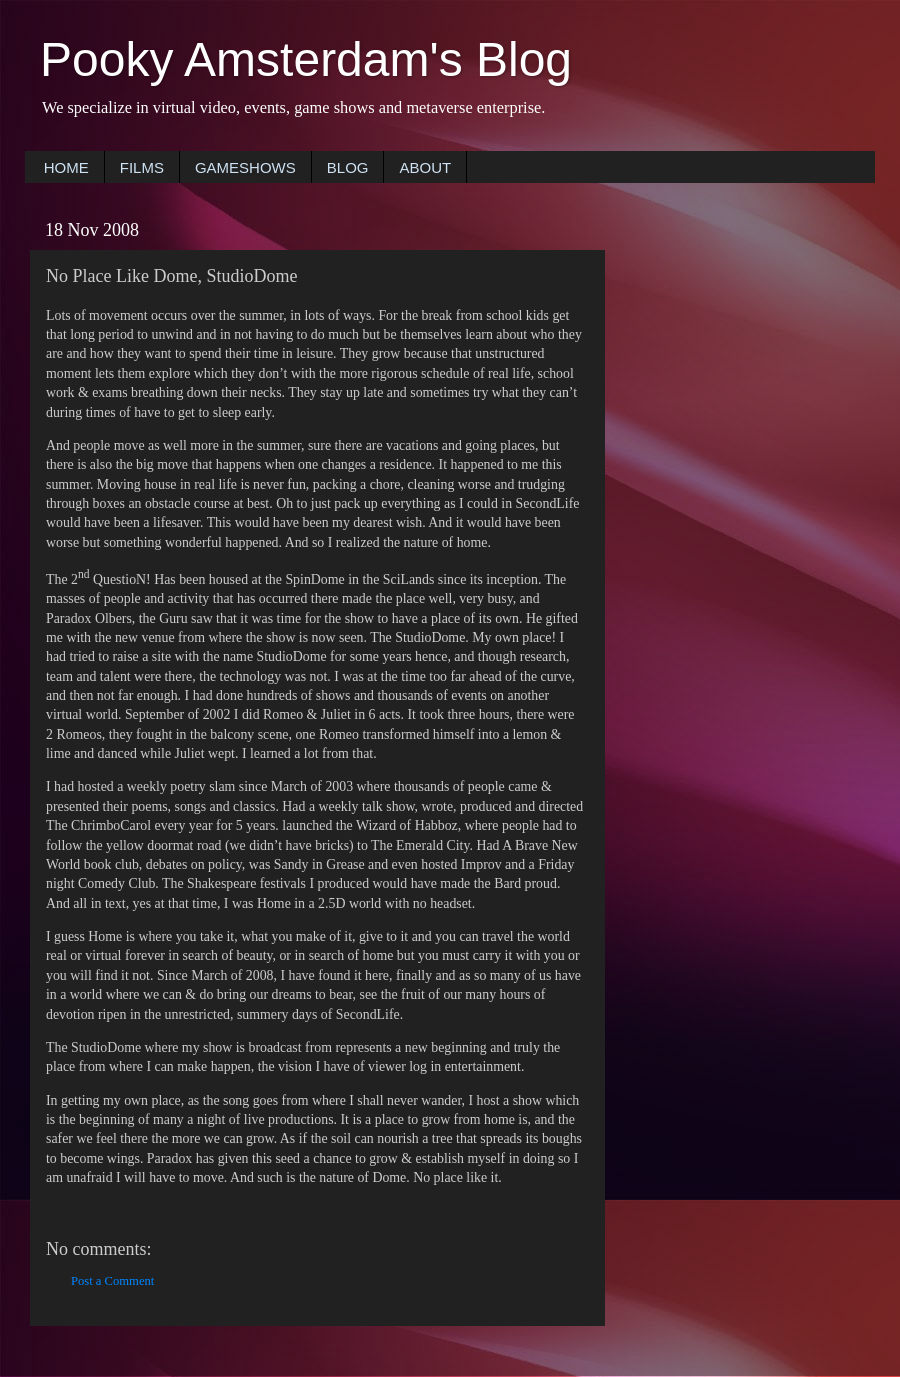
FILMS (142, 167)
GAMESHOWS (245, 167)
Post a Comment (112, 1281)
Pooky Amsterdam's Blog (306, 59)
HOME (66, 167)
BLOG (348, 167)
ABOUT (425, 167)
